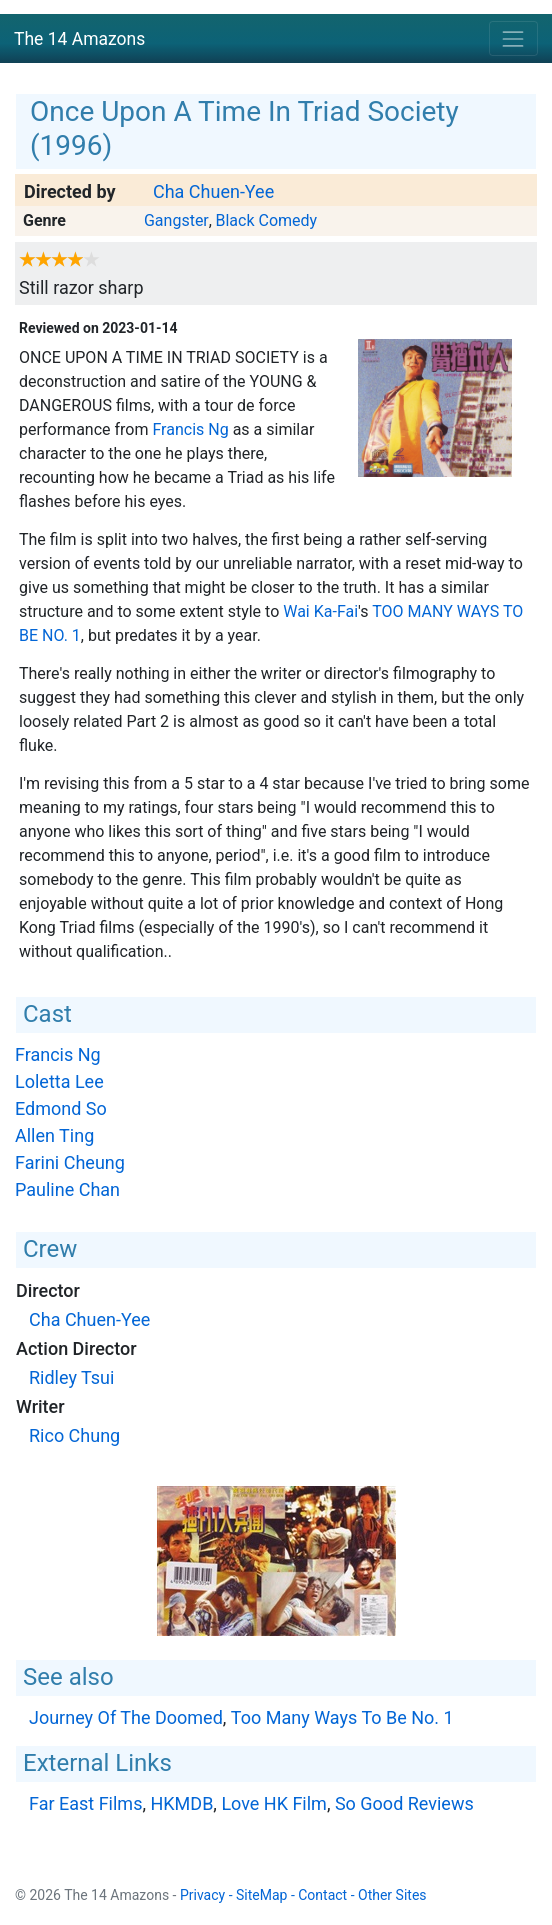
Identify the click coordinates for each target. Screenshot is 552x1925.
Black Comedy (266, 220)
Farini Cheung (70, 1162)
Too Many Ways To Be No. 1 (342, 1717)
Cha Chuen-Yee (213, 191)
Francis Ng (190, 429)
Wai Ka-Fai (320, 611)
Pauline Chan (67, 1189)
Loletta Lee (59, 1081)
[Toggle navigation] (513, 38)
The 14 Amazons (79, 39)
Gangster (176, 220)
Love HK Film (274, 1803)
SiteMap (261, 1895)
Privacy (202, 1895)
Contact (322, 1895)
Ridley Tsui (71, 1377)
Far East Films (85, 1803)
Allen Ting (54, 1135)
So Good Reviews (404, 1803)
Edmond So (61, 1108)
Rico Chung (74, 1435)
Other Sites (392, 1895)
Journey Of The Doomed (126, 1717)
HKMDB (181, 1803)
